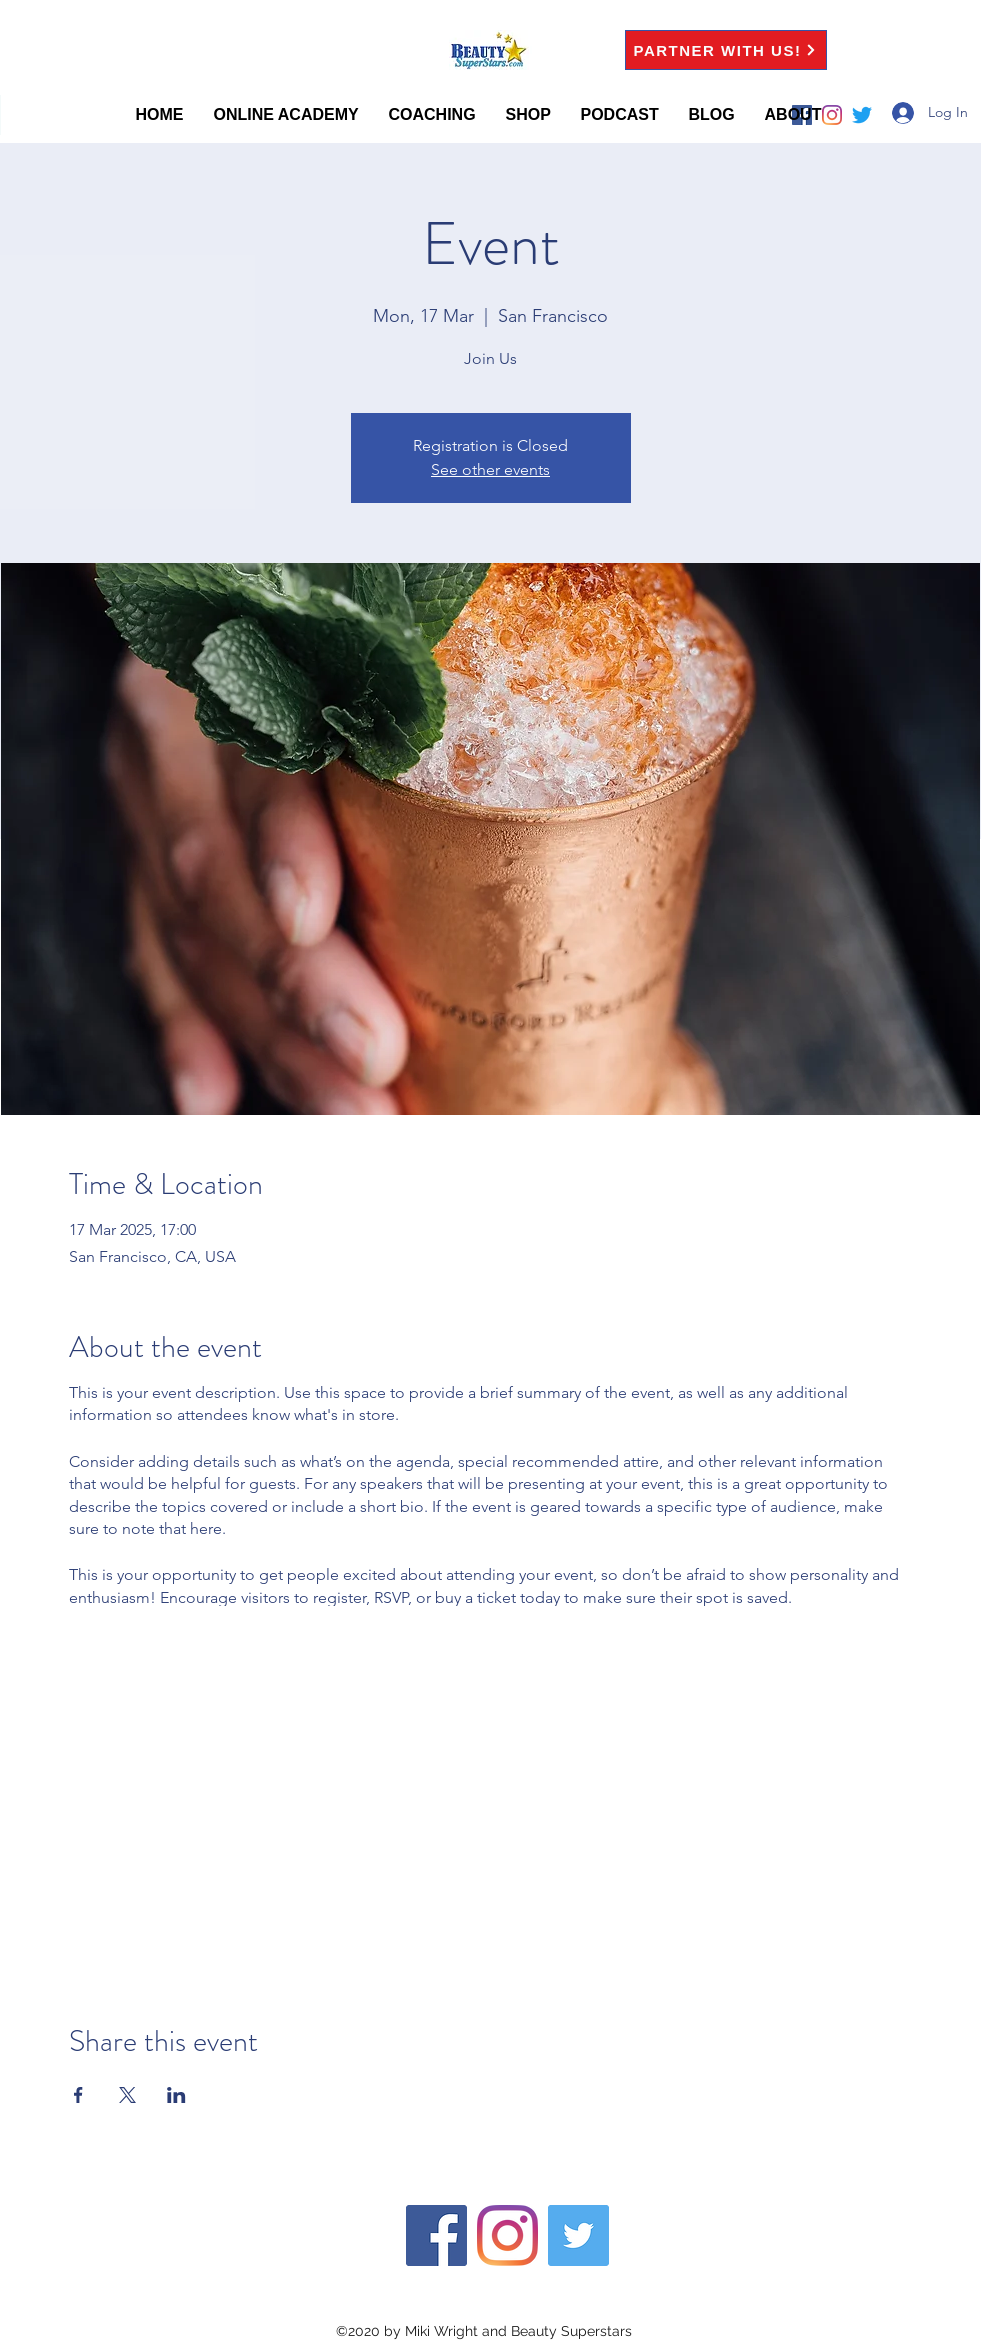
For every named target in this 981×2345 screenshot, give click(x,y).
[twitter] (578, 2235)
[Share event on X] (127, 2095)
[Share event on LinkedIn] (176, 2095)
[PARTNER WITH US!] (726, 50)
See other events (490, 469)
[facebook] (436, 2235)
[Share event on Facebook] (78, 2095)
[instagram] (507, 2235)
